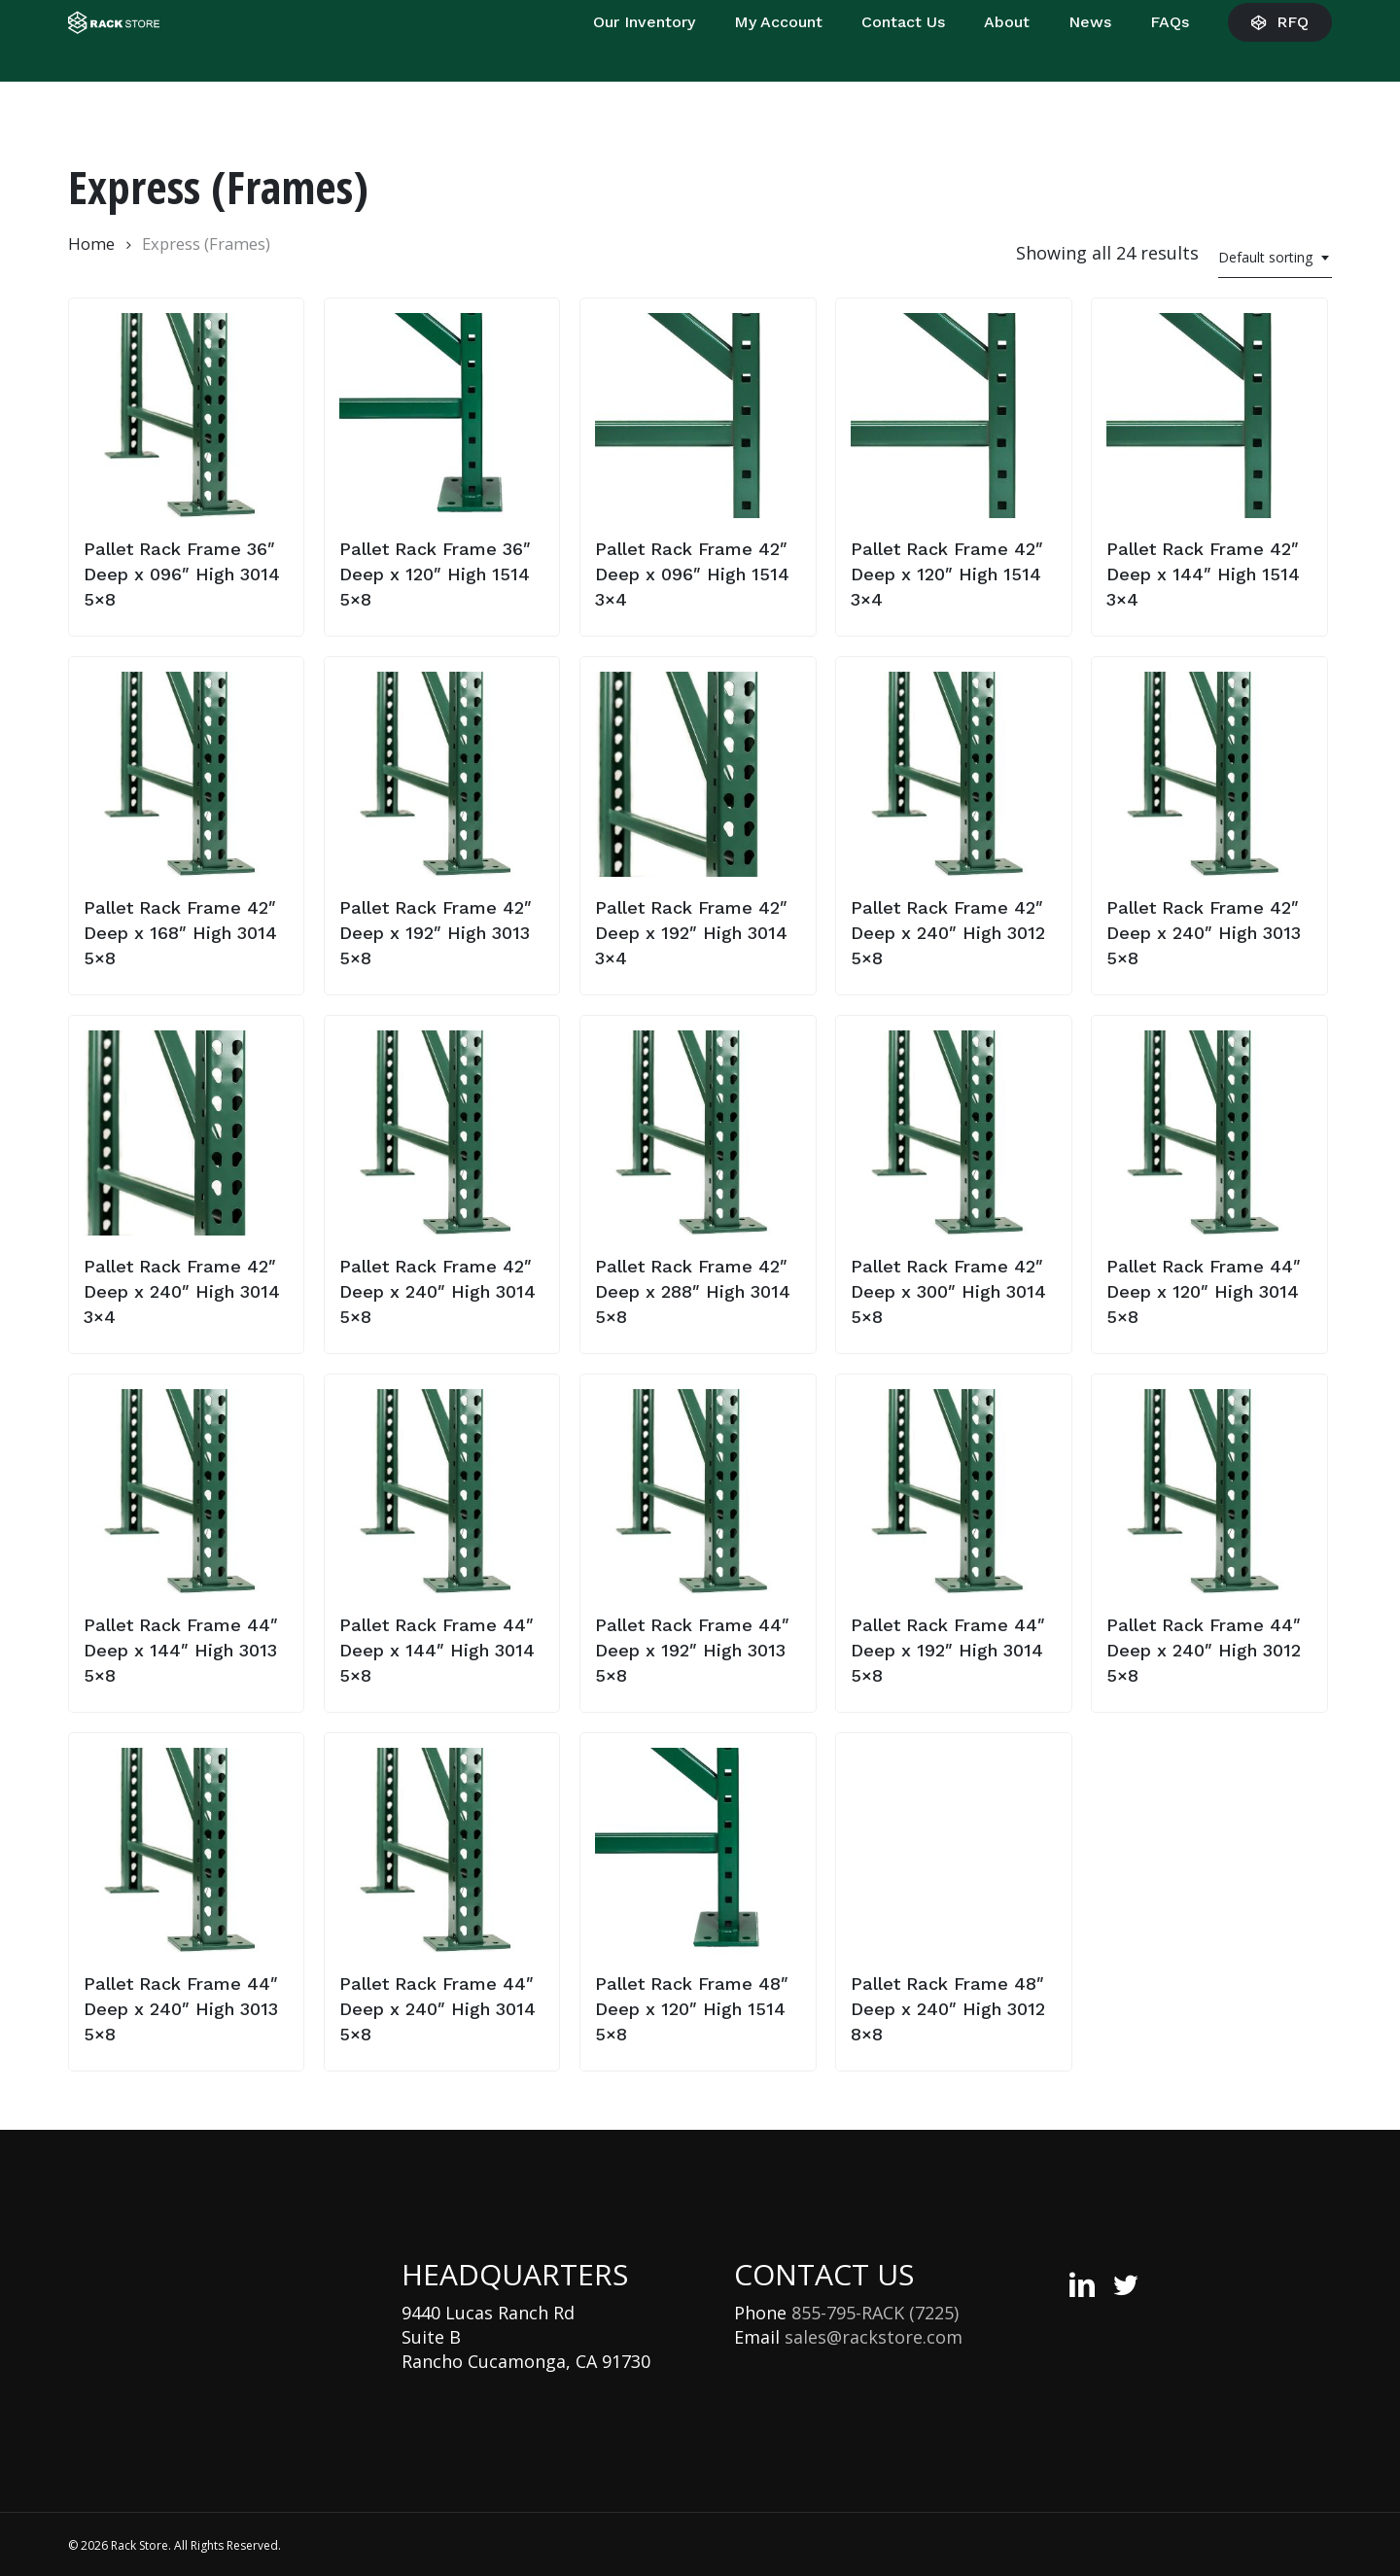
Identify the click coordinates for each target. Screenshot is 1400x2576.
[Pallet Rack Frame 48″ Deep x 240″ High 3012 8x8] (953, 1850)
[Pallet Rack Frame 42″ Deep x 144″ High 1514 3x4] (1209, 415)
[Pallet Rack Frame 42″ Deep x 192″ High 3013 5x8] (441, 774)
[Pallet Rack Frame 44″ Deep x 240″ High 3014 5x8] (441, 1850)
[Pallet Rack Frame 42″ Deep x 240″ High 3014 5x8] (441, 1133)
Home (91, 243)
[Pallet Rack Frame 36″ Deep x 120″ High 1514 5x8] (441, 415)
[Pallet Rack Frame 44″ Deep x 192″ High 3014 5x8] (953, 1491)
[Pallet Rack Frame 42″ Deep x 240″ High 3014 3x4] (186, 1133)
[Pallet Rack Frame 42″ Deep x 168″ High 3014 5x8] (186, 774)
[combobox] (1275, 258)
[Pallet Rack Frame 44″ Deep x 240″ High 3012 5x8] (1209, 1491)
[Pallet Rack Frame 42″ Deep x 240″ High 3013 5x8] (1209, 774)
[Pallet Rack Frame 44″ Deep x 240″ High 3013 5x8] (186, 1850)
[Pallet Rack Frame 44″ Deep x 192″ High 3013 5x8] (697, 1491)
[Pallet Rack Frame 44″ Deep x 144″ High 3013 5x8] (186, 1491)
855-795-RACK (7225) (875, 2312)
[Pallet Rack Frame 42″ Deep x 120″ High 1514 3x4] (953, 415)
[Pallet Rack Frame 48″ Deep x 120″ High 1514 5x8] (697, 1850)
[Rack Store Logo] (201, 2276)
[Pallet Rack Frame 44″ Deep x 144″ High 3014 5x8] (441, 1491)
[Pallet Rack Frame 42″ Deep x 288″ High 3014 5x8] (697, 1133)
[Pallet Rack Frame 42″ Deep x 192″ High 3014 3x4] (697, 774)
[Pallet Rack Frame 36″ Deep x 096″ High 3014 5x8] (186, 415)
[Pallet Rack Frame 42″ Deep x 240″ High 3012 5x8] (953, 774)
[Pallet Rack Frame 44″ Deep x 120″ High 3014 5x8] (1209, 1133)
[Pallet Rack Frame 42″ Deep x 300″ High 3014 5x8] (953, 1133)
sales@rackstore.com (873, 2337)
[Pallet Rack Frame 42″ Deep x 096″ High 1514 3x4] (697, 415)
